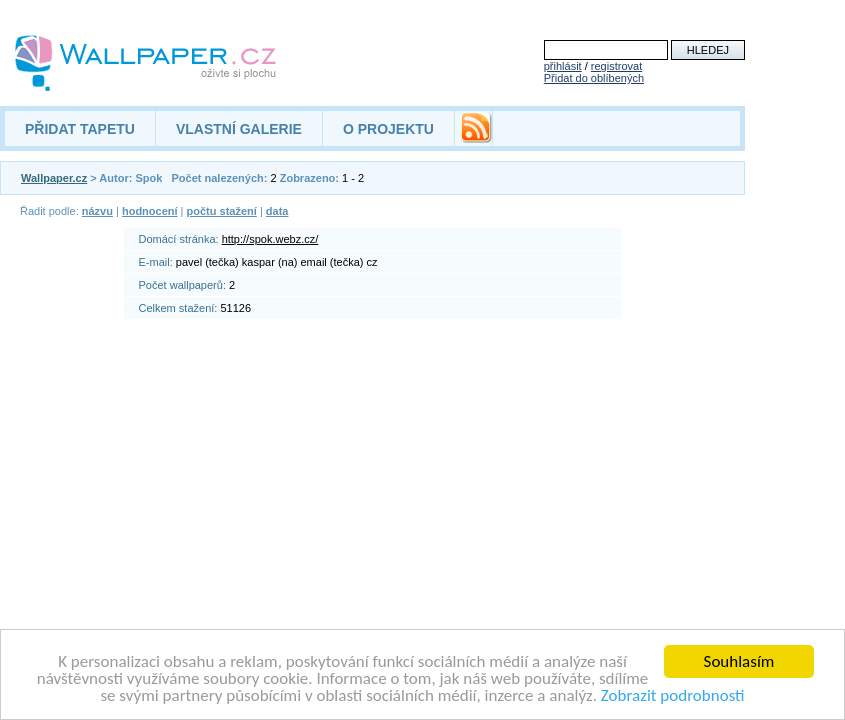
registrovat (616, 66)
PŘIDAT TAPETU (80, 129)
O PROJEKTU (388, 129)
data (277, 211)
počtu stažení (222, 211)
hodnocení (150, 211)
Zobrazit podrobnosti (673, 696)
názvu (97, 211)
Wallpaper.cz (54, 178)
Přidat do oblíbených (594, 78)
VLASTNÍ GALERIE (239, 129)
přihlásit (563, 66)
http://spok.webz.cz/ (270, 239)
